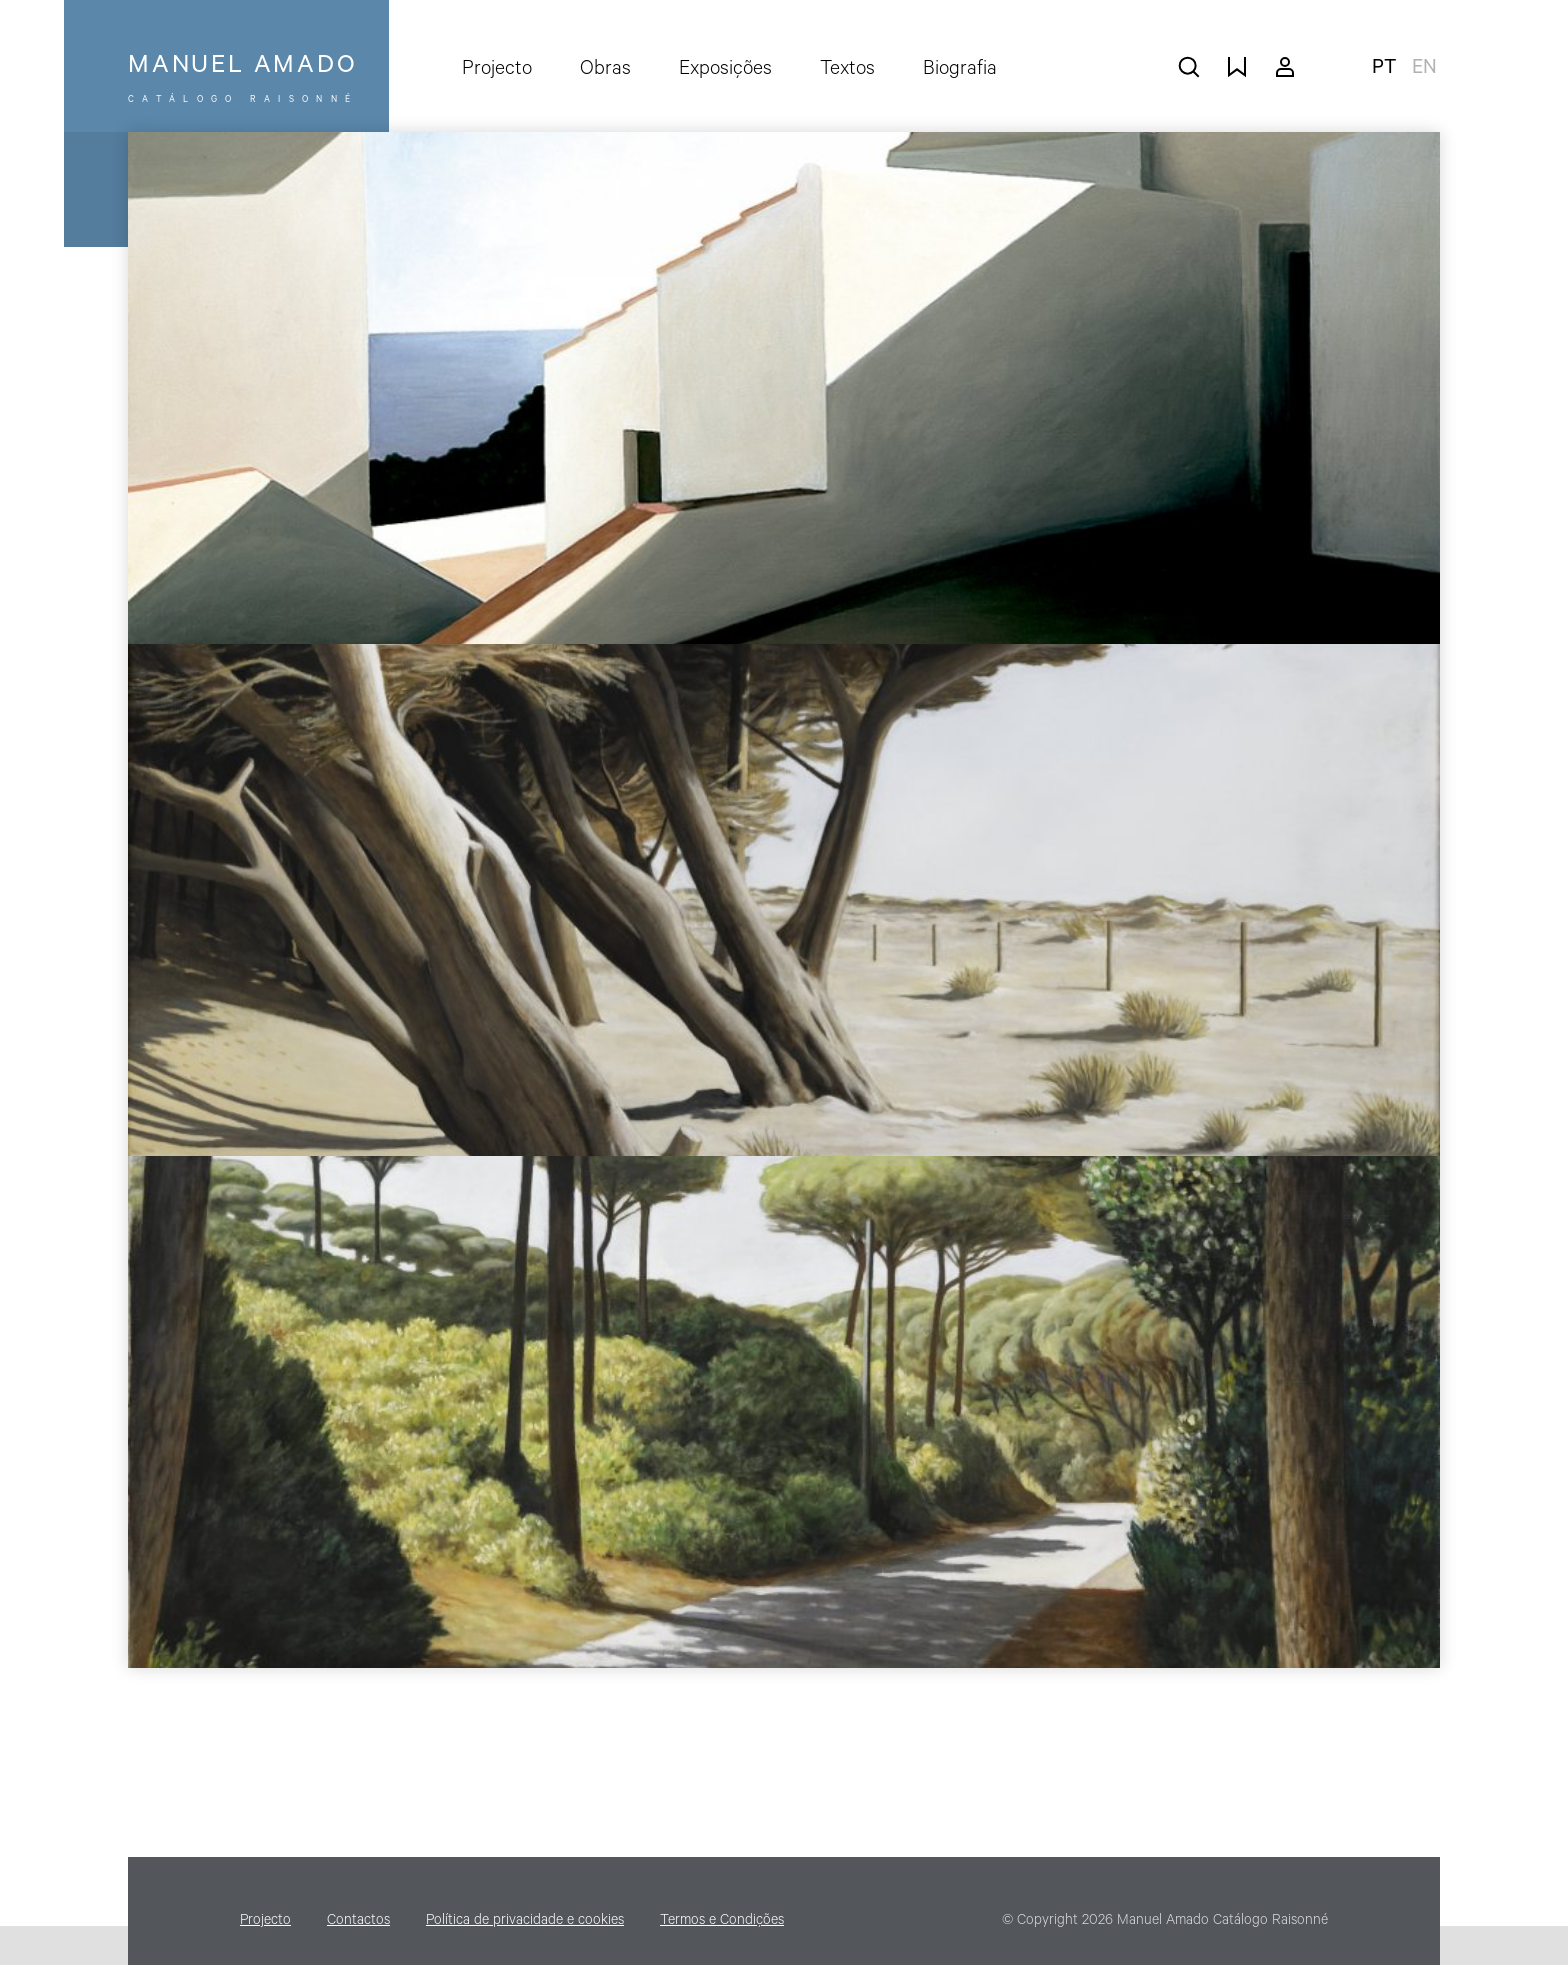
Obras (605, 71)
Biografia (960, 71)
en (1424, 70)
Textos (847, 71)
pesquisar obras (1189, 67)
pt (1384, 70)
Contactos (358, 1922)
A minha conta (1285, 67)
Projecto (497, 71)
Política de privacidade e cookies (525, 1922)
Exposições (725, 71)
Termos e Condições (722, 1922)
